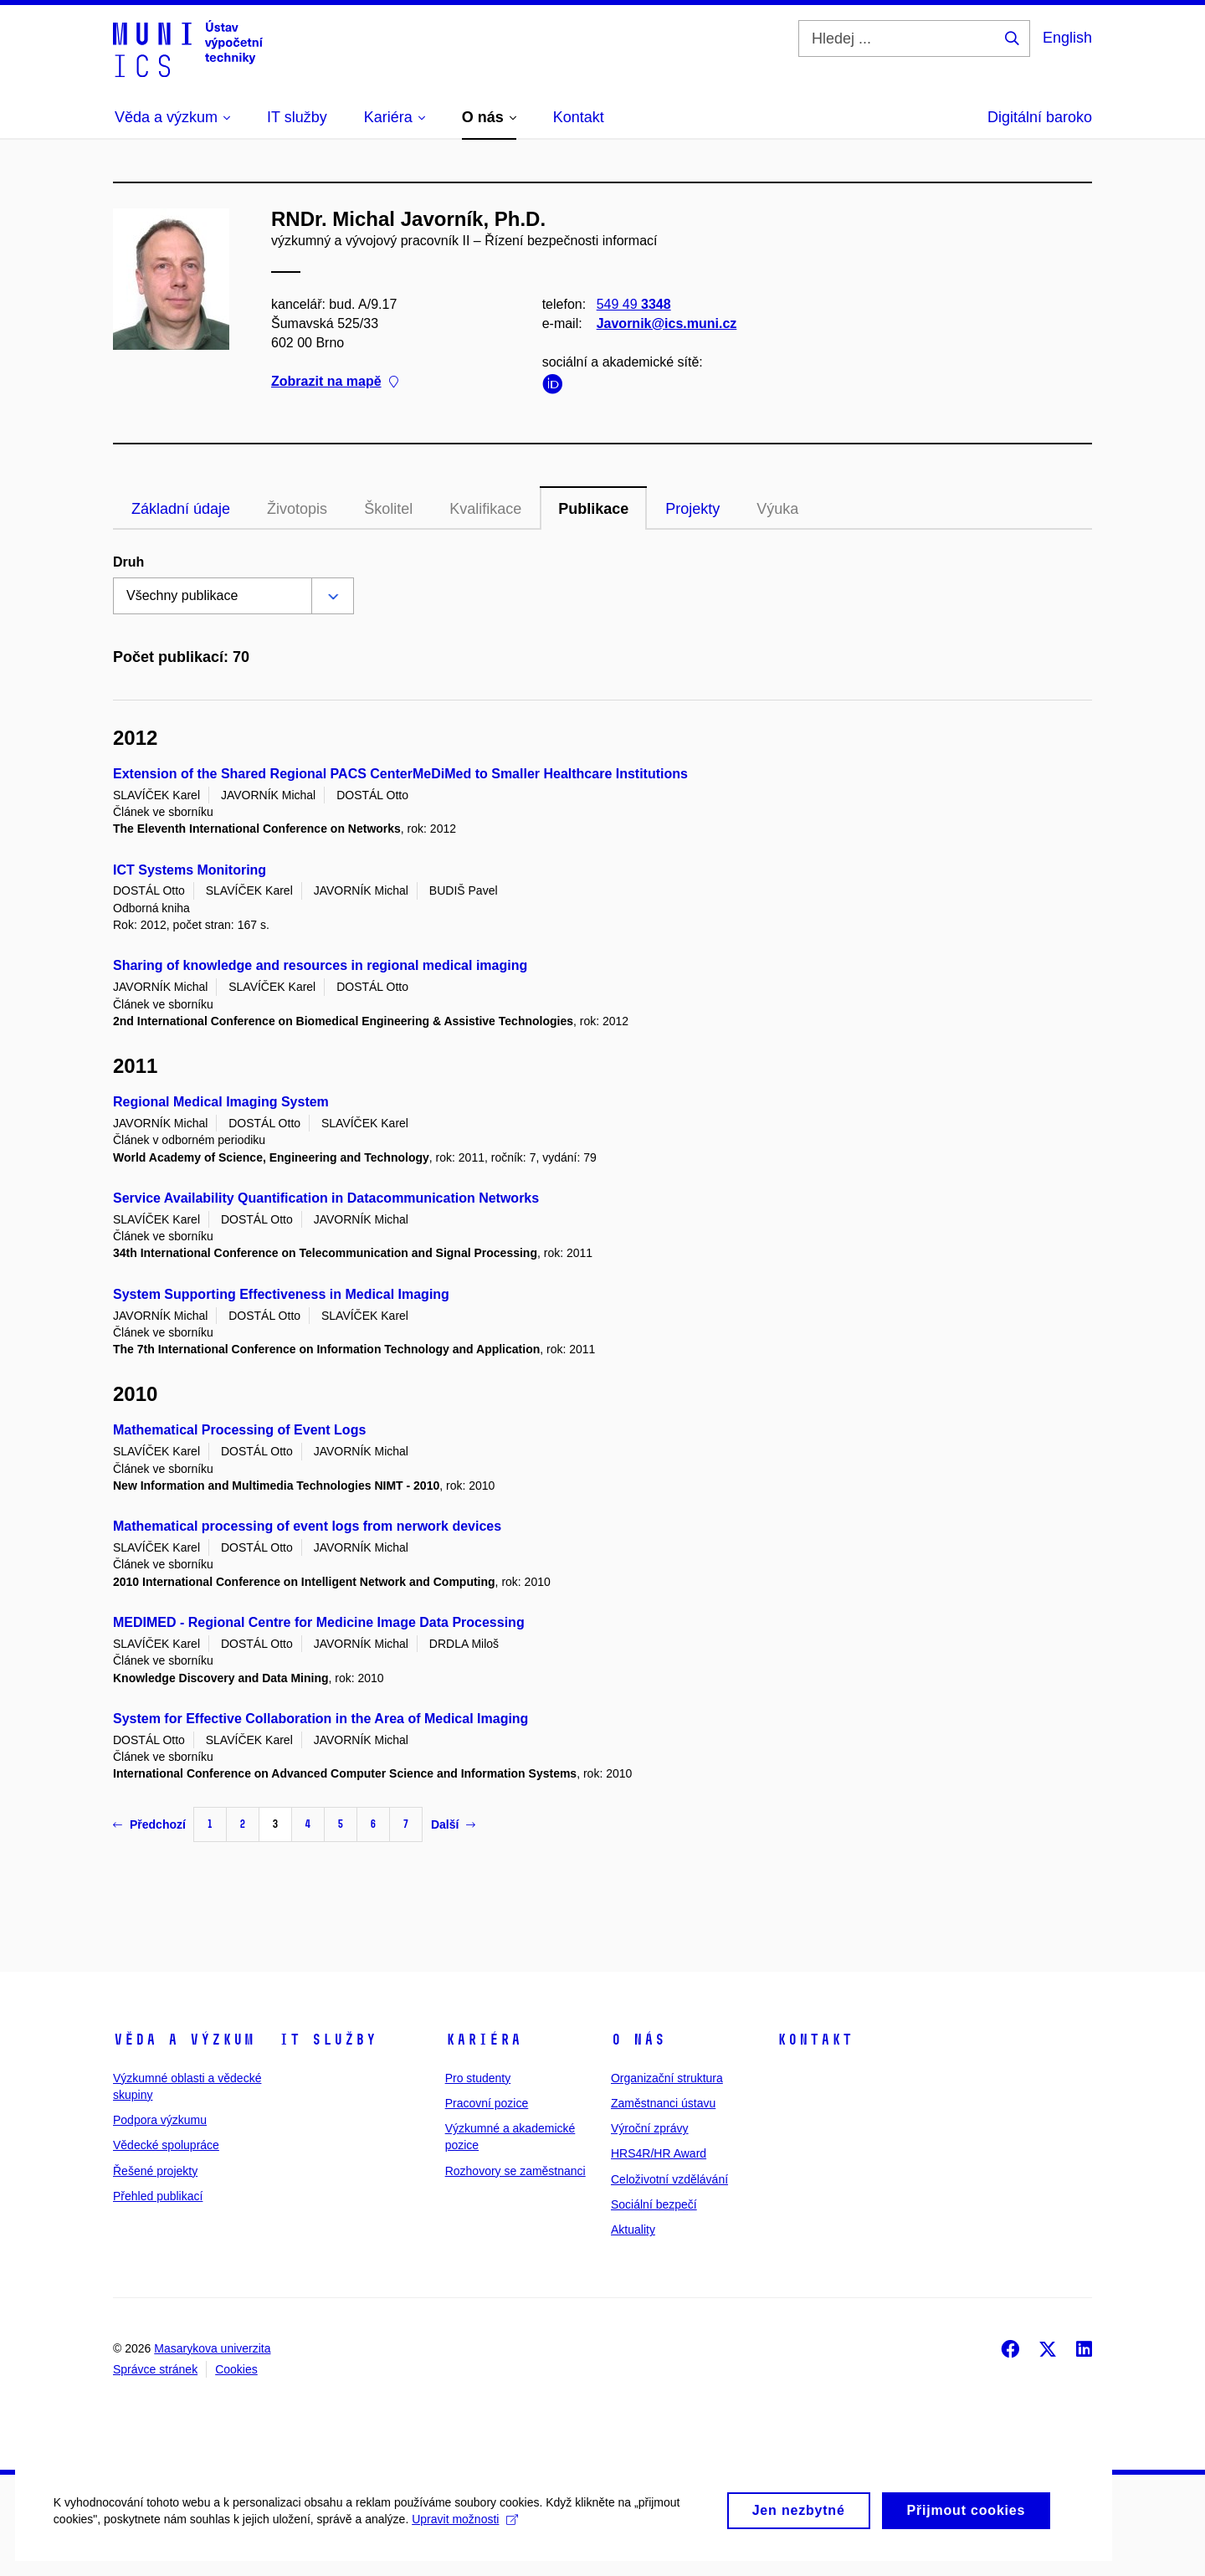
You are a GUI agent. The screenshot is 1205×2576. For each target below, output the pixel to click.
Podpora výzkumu (160, 2120)
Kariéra (483, 2039)
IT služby (328, 2039)
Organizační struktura (667, 2078)
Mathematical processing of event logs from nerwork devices (307, 1526)
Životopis (297, 508)
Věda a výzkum (183, 2039)
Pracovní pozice (487, 2103)
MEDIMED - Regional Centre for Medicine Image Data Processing (319, 1622)
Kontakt (815, 2039)
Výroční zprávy (650, 2128)
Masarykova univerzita (212, 2348)
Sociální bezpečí (654, 2204)
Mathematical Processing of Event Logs (239, 1430)
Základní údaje (180, 508)
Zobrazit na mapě (334, 381)
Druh (128, 562)
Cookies (236, 2369)
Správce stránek (155, 2369)
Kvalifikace (485, 508)
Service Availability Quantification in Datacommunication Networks (326, 1198)
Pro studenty (478, 2078)
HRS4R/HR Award (658, 2153)
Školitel (388, 508)
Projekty (692, 508)
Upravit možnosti (470, 2551)
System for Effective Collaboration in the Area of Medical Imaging (320, 1718)
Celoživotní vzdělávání (669, 2179)
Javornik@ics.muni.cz (667, 323)
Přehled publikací (158, 2196)
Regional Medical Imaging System (221, 1102)
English (1067, 37)
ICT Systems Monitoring (189, 870)
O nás (638, 2039)
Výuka (777, 508)
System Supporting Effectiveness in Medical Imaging (281, 1294)
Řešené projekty (155, 2171)
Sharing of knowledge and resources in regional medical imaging (320, 965)
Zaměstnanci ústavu (663, 2103)
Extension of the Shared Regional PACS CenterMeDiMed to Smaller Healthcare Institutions (400, 774)
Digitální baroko (1039, 117)
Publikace (593, 508)
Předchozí (149, 1824)
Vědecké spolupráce (166, 2145)
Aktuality (633, 2229)
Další (453, 1824)
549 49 (634, 304)
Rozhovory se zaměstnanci (515, 2171)
